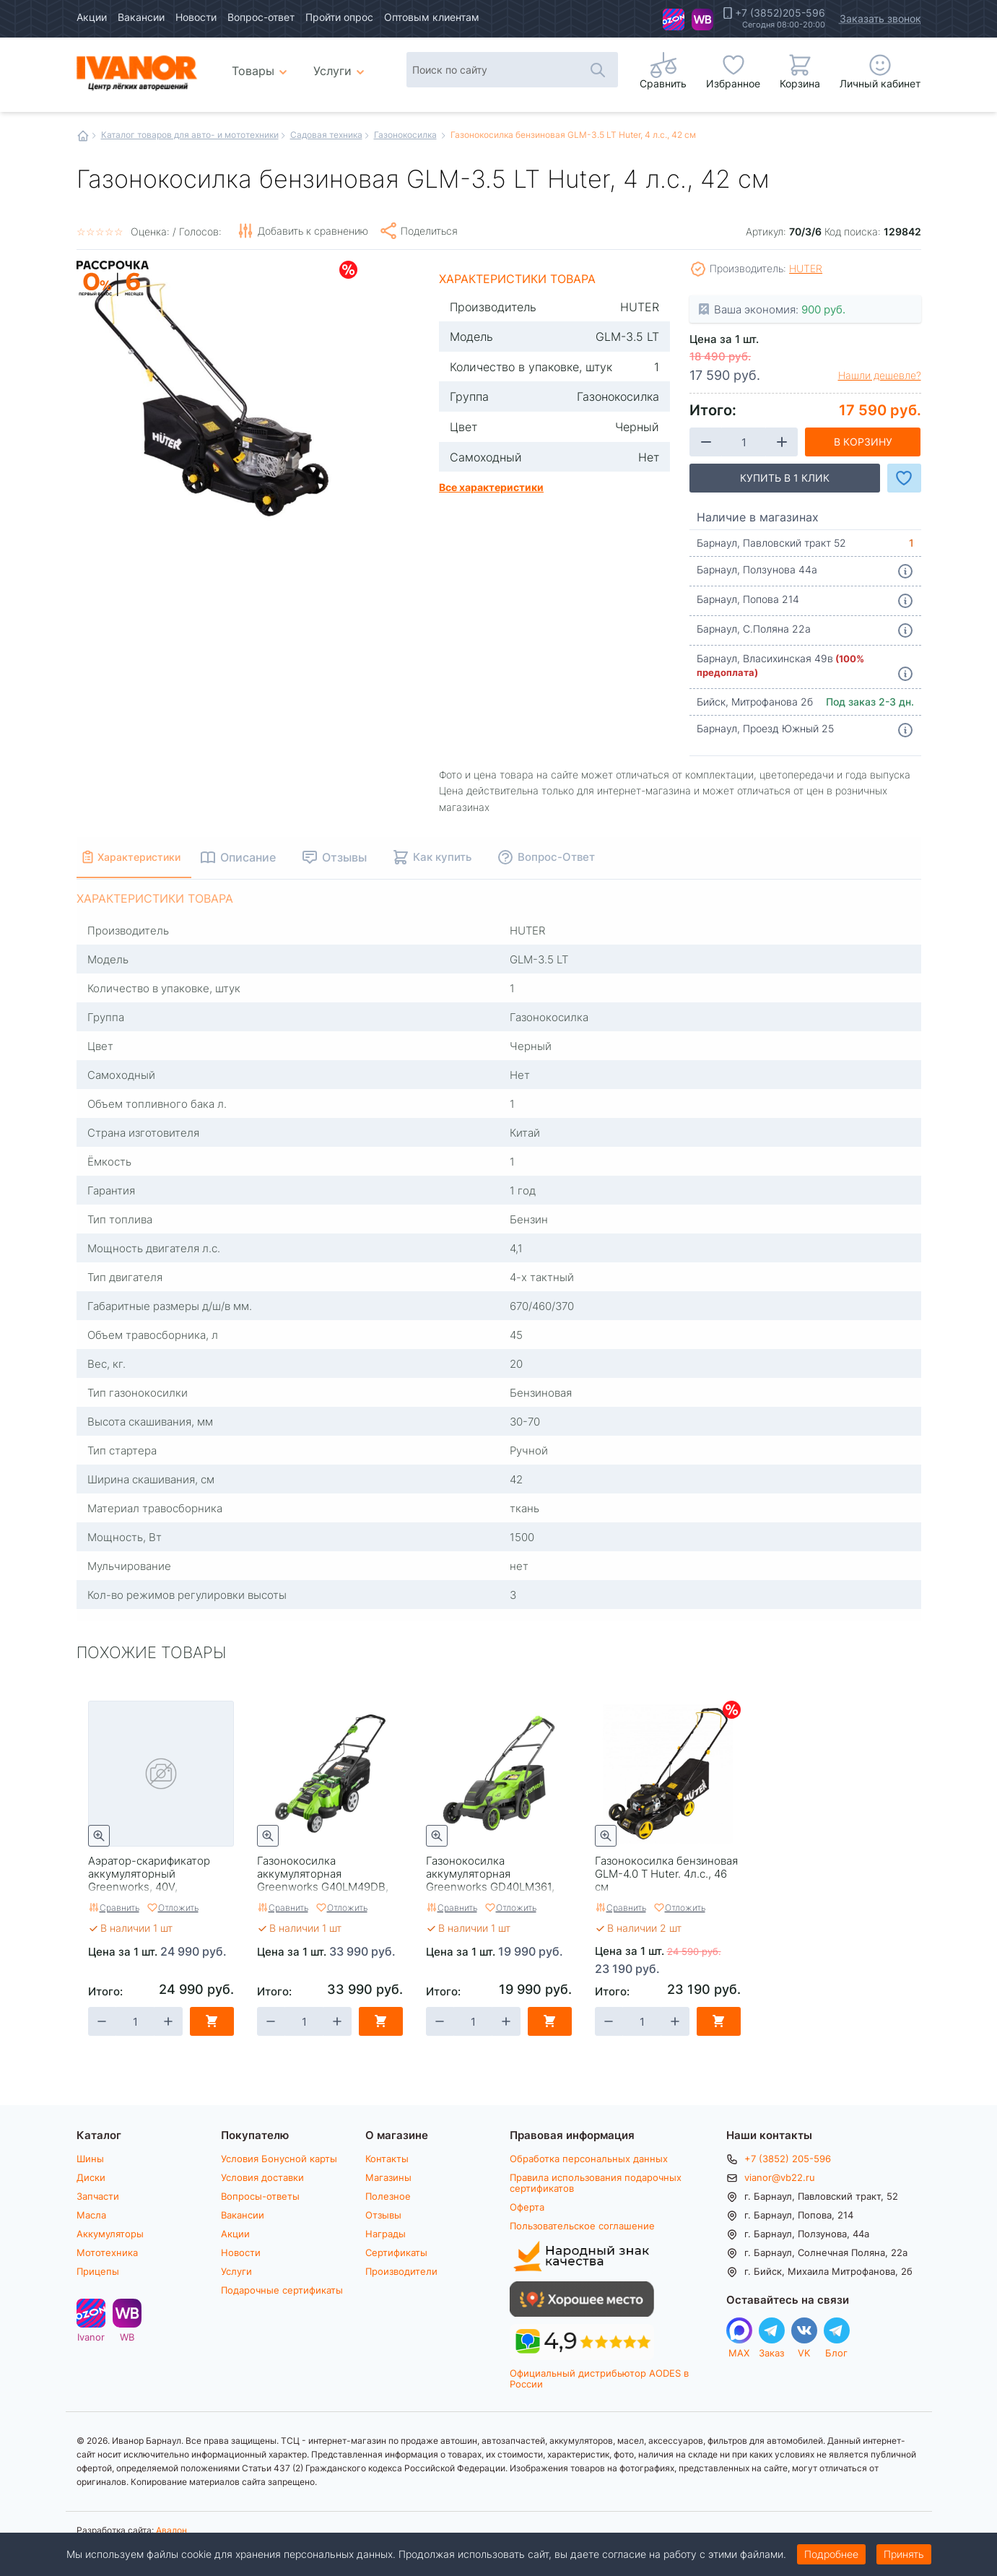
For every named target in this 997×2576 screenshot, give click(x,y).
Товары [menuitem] (262, 65)
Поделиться (429, 231)
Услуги (236, 2271)
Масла (91, 2215)
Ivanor (673, 19)
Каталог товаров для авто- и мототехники (190, 134)
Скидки (348, 270)
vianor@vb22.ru (779, 2177)
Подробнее (831, 2554)
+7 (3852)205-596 (780, 13)
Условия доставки (262, 2177)
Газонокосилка (405, 134)
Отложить (178, 1907)
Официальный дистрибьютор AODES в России (599, 2378)
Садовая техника (326, 134)
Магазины (388, 2177)
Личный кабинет (880, 83)
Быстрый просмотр (99, 1836)
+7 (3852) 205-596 (787, 2158)
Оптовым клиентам (431, 17)
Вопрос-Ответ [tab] (583, 856)
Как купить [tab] (469, 856)
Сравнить (119, 1907)
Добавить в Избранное (903, 478)
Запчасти (98, 2196)
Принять (904, 2554)
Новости (196, 17)
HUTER (805, 268)
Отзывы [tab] (371, 856)
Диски (91, 2177)
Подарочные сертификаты (282, 2290)
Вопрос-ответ (261, 17)
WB (702, 19)
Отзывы (383, 2215)
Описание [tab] (275, 856)
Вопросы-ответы (260, 2196)
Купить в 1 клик (785, 478)
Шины (90, 2158)
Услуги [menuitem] (332, 70)
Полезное (388, 2196)
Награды (385, 2233)
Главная (83, 135)
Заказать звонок (880, 18)
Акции (92, 17)
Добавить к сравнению (313, 231)
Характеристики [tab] (153, 856)
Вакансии (141, 17)
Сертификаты (396, 2252)
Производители (401, 2271)
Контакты (387, 2158)
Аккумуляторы (110, 2233)
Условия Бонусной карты (279, 2158)
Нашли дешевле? (879, 375)
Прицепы (98, 2271)
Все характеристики (491, 487)
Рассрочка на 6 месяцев (113, 297)
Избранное (733, 83)
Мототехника (107, 2252)
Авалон (171, 2530)
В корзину (863, 441)
